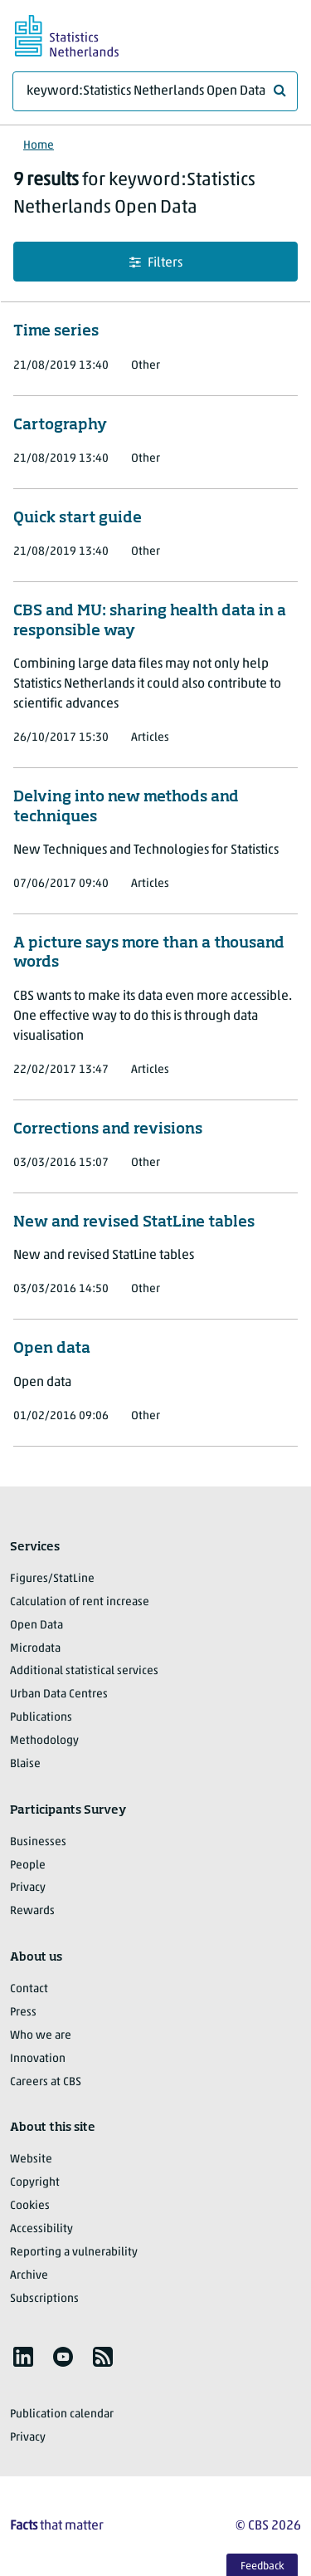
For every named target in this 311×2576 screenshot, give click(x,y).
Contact (29, 1989)
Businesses (38, 1842)
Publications (41, 1717)
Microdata (35, 1648)
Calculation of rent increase (79, 1602)
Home (38, 145)
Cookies (30, 2206)
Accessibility (41, 2229)
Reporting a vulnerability (74, 2252)
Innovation (38, 2059)
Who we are (40, 2035)
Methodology (44, 1741)
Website (31, 2159)
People (28, 1865)
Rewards (32, 1911)
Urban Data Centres (59, 1694)
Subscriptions (44, 2299)
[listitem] (23, 2356)
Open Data (36, 1625)
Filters (155, 263)
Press (23, 2012)
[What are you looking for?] (155, 91)
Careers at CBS (45, 2082)
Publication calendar (62, 2414)
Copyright (35, 2182)
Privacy (28, 1888)
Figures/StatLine (52, 1579)
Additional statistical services (84, 1671)
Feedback (262, 2566)
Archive (29, 2275)
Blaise (25, 1764)
